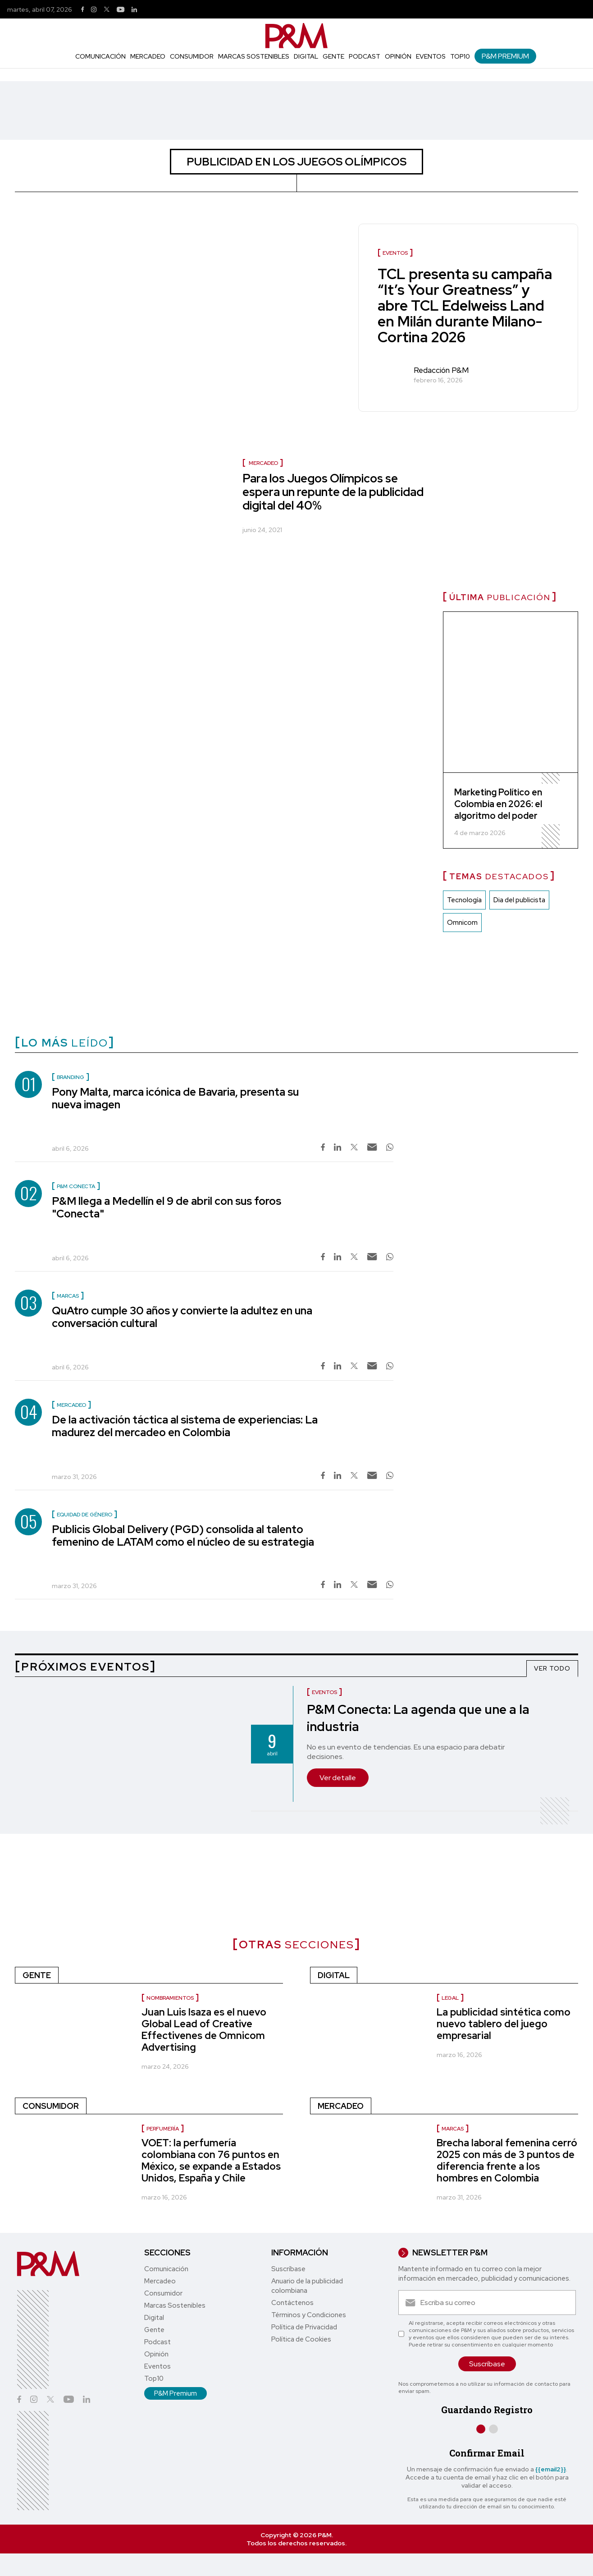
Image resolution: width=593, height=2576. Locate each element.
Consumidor (192, 56)
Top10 (460, 56)
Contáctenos (292, 2302)
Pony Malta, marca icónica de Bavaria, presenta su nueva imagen (175, 1098)
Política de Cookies (301, 2339)
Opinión (398, 56)
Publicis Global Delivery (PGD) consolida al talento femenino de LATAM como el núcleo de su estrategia (183, 1535)
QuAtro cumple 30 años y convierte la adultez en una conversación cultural (182, 1317)
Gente (333, 56)
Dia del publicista (519, 900)
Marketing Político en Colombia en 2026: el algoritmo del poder (498, 804)
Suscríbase (288, 2268)
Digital (306, 56)
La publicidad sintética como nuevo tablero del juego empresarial (503, 2024)
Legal (450, 1998)
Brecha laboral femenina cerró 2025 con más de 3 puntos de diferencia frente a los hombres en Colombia (507, 2160)
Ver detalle (337, 1777)
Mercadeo (147, 56)
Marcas (453, 2128)
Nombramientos (170, 1998)
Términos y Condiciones (308, 2314)
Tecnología (464, 900)
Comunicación (100, 56)
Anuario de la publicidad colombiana (307, 2286)
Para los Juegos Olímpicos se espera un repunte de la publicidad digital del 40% (333, 492)
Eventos (431, 56)
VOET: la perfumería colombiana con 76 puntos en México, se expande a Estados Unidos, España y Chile (211, 2160)
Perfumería (162, 2128)
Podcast (364, 56)
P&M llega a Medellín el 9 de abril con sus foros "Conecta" (166, 1207)
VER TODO (552, 1668)
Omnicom (462, 922)
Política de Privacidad (304, 2327)
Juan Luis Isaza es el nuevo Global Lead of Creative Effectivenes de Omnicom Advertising (203, 2030)
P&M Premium (505, 56)
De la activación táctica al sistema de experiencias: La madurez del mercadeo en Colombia (185, 1426)
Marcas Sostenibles (253, 56)
